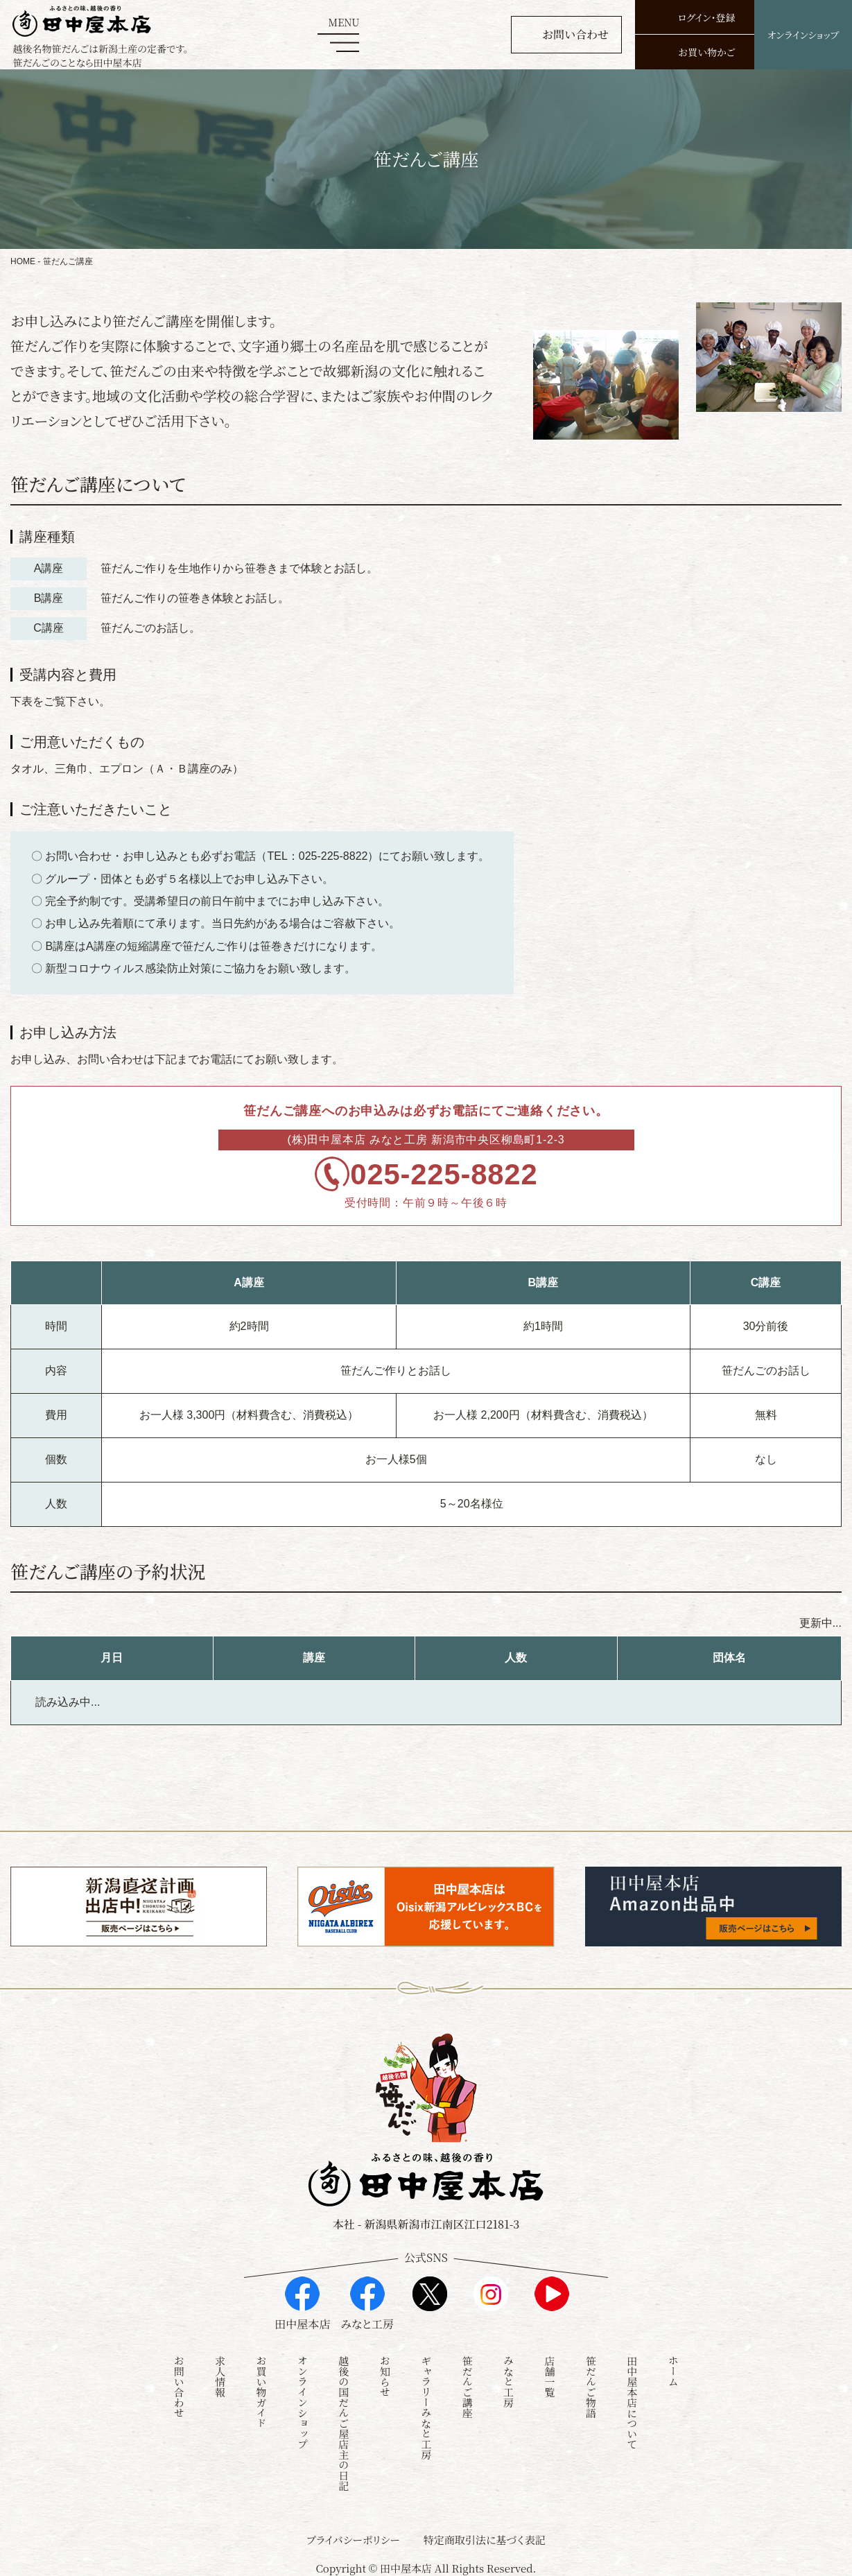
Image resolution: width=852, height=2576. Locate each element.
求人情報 (220, 2373)
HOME (22, 261)
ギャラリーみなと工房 (426, 2404)
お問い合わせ (179, 2383)
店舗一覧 (549, 2373)
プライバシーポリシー (353, 2536)
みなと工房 (508, 2378)
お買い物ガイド (261, 2388)
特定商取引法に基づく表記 (485, 2536)
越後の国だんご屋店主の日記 (343, 2419)
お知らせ (385, 2373)
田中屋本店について (632, 2399)
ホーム (673, 2367)
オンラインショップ (302, 2399)
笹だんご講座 (467, 2383)
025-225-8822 (447, 1178)
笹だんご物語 (591, 2383)
